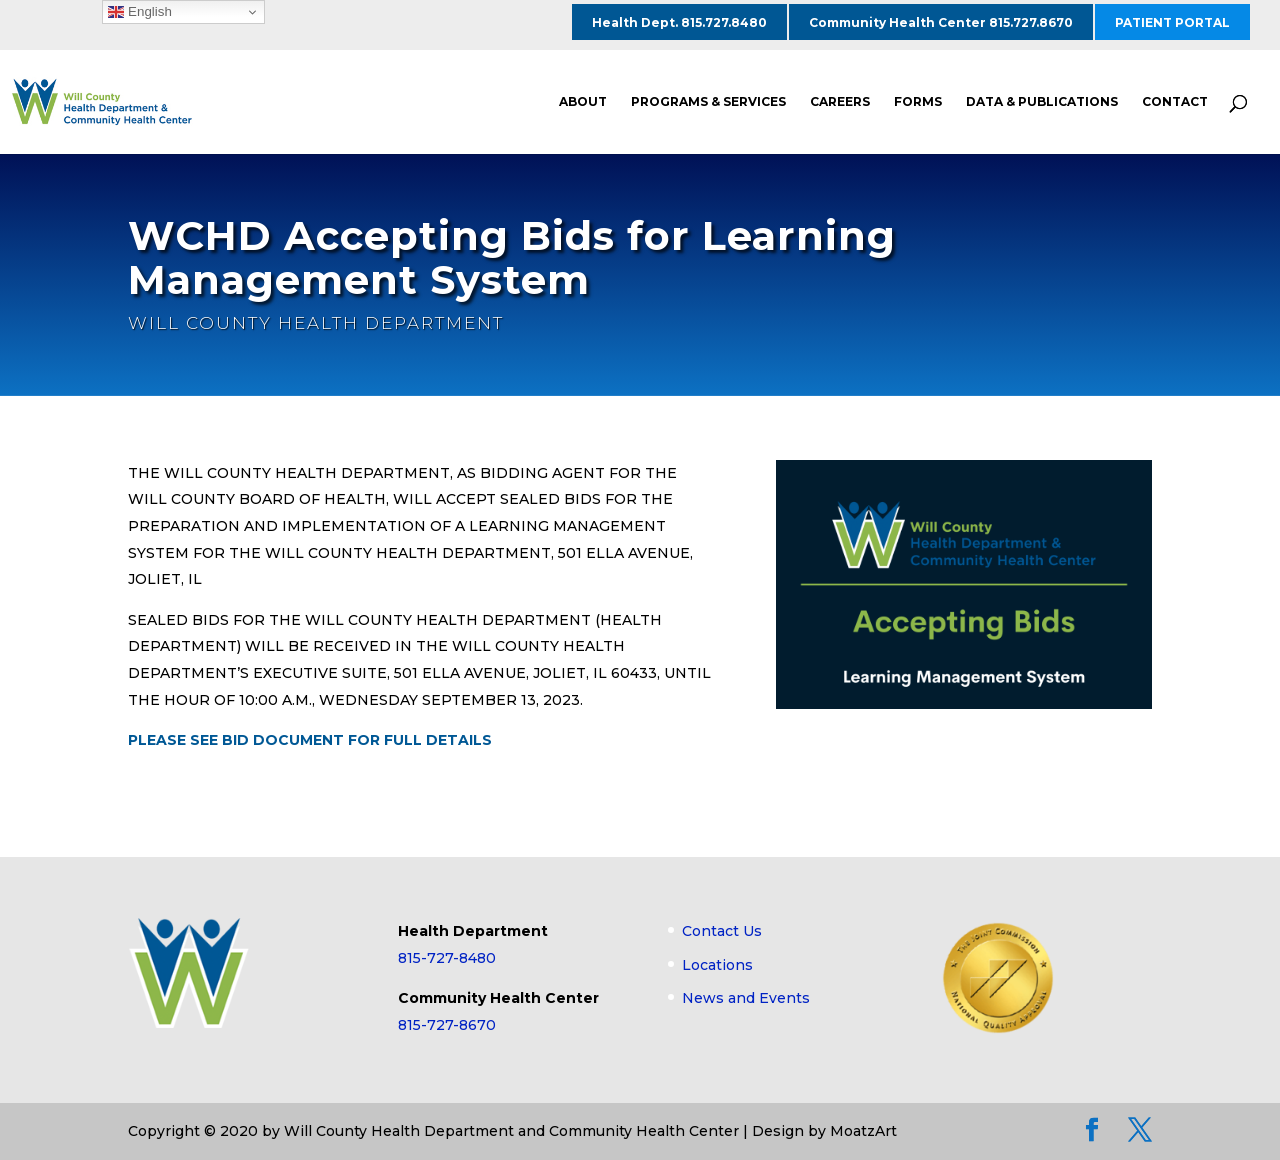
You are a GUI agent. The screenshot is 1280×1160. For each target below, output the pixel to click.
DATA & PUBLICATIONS (1042, 102)
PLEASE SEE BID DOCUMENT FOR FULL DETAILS (310, 740)
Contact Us (722, 931)
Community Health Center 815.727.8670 (941, 22)
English (139, 12)
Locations (717, 965)
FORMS (918, 102)
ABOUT (583, 102)
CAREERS (840, 102)
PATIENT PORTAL (1172, 22)
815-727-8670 (447, 1025)
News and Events (746, 998)
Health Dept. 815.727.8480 (679, 22)
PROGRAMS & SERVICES (708, 102)
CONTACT (1175, 102)
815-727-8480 (447, 958)
